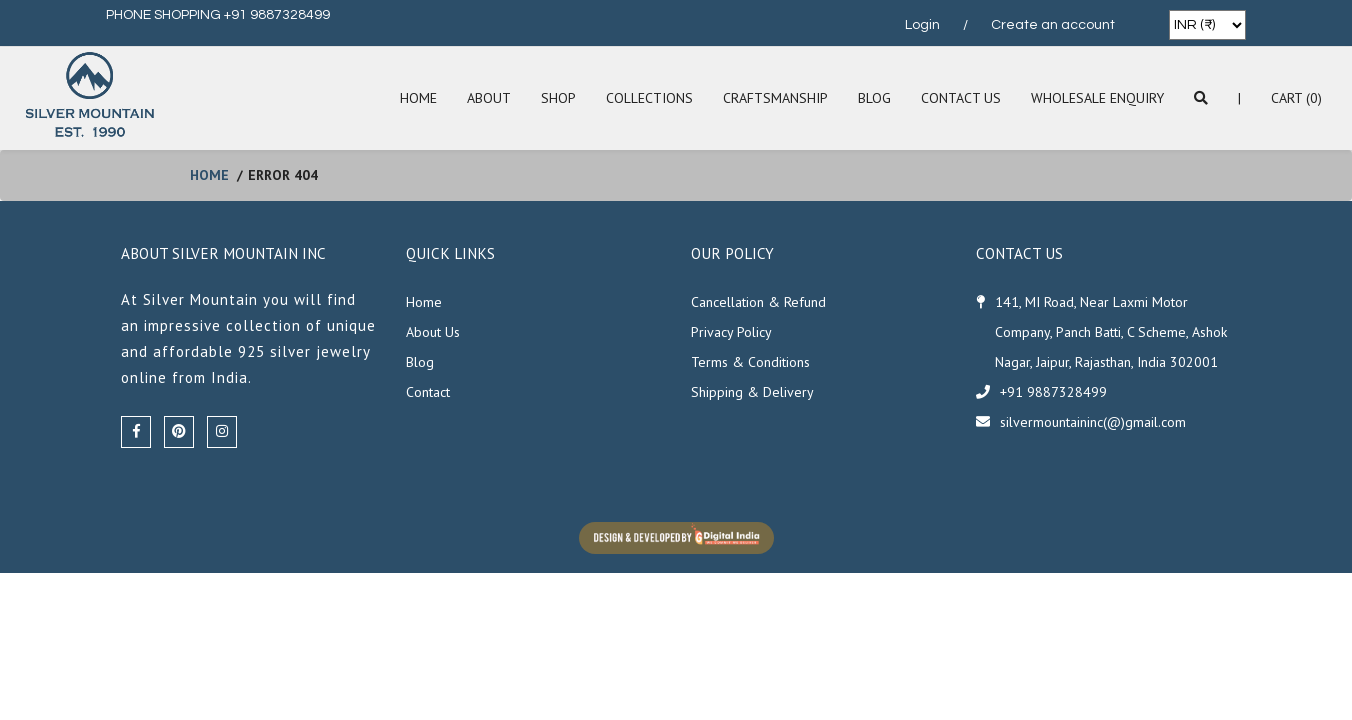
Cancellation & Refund (758, 302)
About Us (433, 332)
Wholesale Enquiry (1097, 98)
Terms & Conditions (750, 362)
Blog (874, 98)
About (489, 98)
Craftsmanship (775, 98)
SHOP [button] (558, 98)
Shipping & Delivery (752, 392)
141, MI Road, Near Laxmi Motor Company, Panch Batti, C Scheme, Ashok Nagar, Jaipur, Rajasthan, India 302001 (1111, 332)
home (209, 175)
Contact (428, 392)
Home (418, 98)
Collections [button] (649, 98)
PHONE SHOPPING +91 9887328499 (218, 15)
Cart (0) (1296, 98)
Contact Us (961, 98)
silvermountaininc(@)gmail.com (1093, 422)
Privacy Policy (731, 332)
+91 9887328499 (1053, 392)
